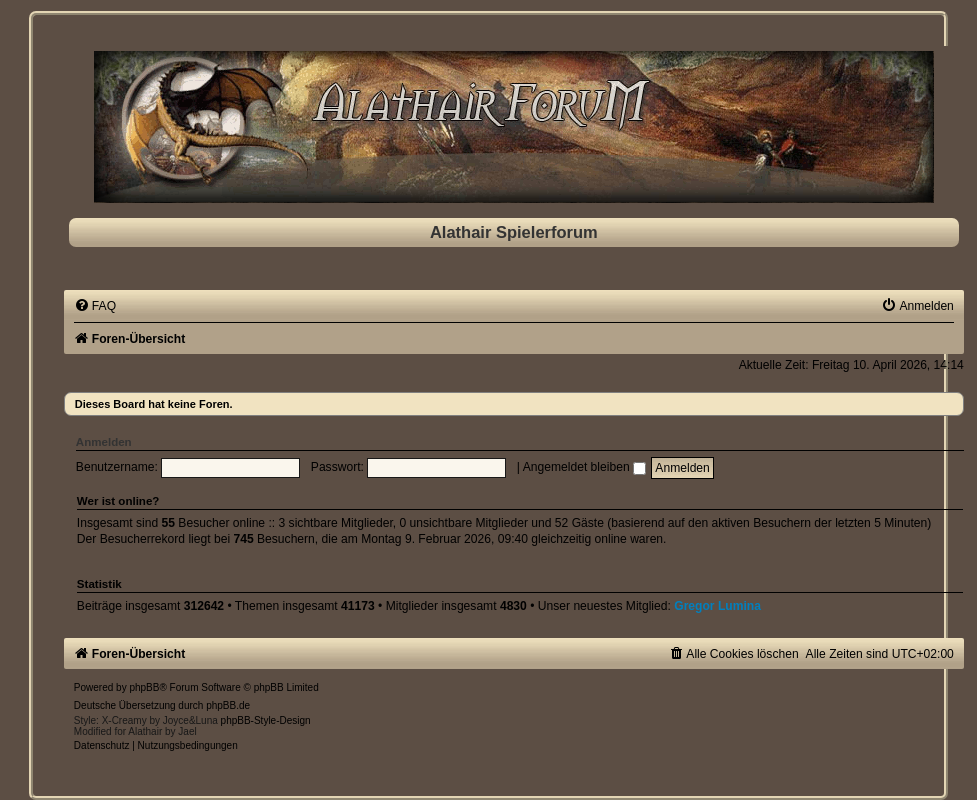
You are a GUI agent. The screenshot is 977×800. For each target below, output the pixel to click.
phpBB (144, 687)
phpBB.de (228, 705)
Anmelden (104, 442)
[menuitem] (95, 306)
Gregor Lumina (717, 606)
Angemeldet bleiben (584, 467)
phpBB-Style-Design (266, 720)
